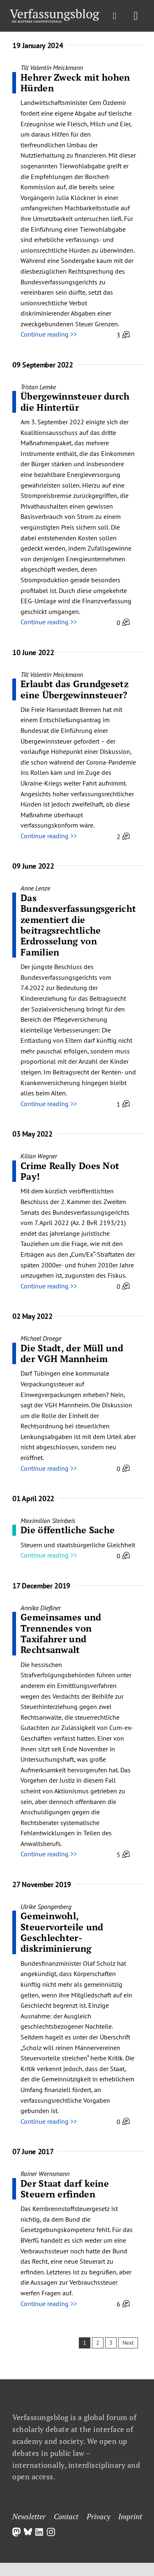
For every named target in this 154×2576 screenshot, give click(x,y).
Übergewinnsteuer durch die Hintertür (75, 401)
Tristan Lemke (38, 387)
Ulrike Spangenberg (46, 1906)
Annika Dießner (41, 1608)
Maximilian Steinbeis (48, 1520)
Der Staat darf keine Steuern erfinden (65, 2188)
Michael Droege (41, 1338)
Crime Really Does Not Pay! (70, 1171)
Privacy (98, 2516)
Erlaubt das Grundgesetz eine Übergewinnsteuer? (75, 689)
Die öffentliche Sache (68, 1530)
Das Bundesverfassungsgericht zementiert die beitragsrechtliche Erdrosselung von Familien (78, 925)
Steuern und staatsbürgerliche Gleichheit (78, 1545)
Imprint (130, 2516)
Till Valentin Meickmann (52, 67)
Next (128, 2342)
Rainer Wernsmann (45, 2173)
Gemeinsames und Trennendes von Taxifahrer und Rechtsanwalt (61, 1633)
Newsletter (29, 2516)
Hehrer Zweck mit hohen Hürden (75, 82)
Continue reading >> (49, 334)
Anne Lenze (35, 888)
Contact (66, 2516)
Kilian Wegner (39, 1156)
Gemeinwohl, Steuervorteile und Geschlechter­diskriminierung (62, 1932)
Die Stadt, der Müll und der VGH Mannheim (72, 1353)
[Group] (54, 12)
